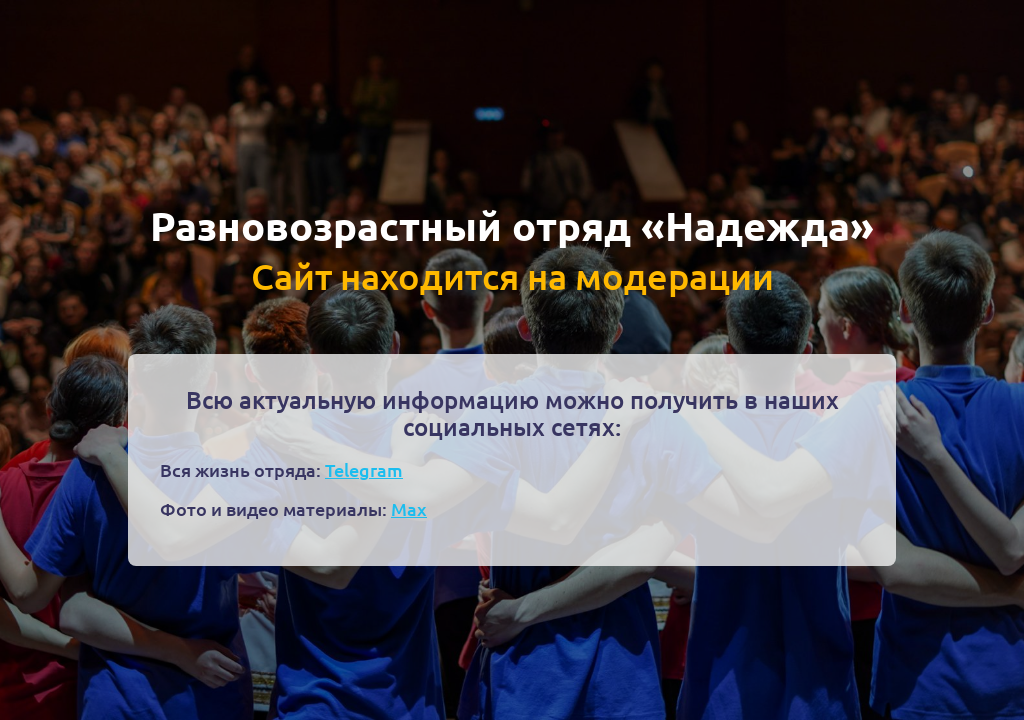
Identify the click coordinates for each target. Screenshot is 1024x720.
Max (409, 508)
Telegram (364, 469)
